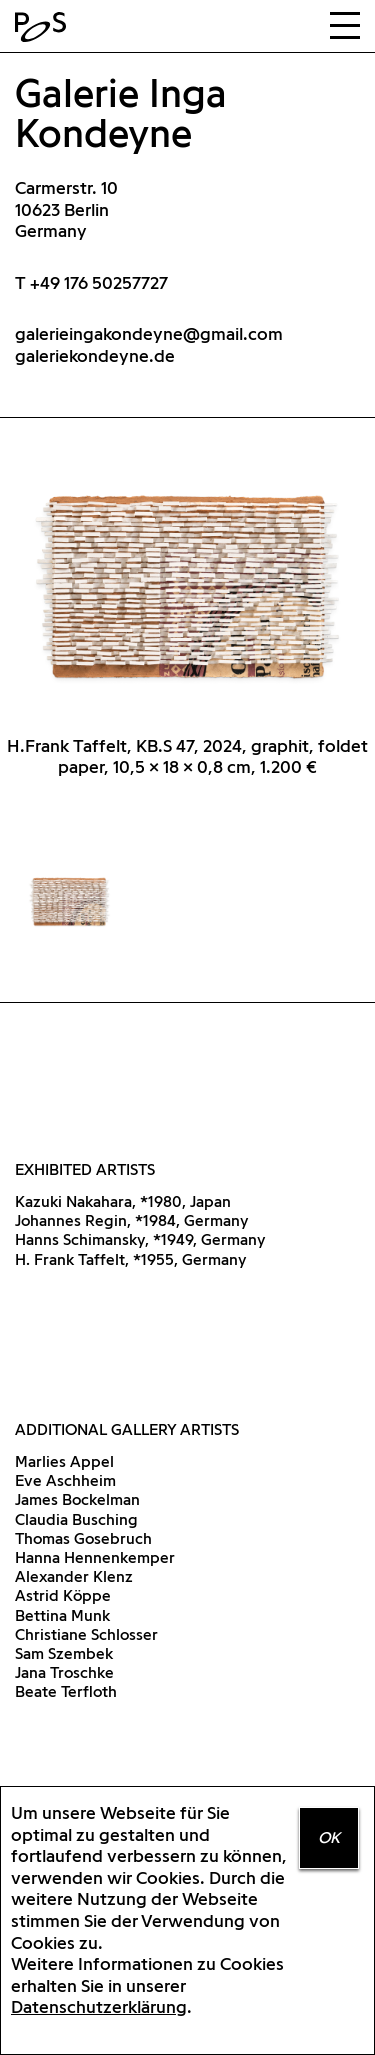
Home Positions (45, 27)
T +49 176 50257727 (91, 282)
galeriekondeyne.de (95, 355)
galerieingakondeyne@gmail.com (149, 333)
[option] (187, 633)
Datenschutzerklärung (99, 2006)
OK (329, 1837)
